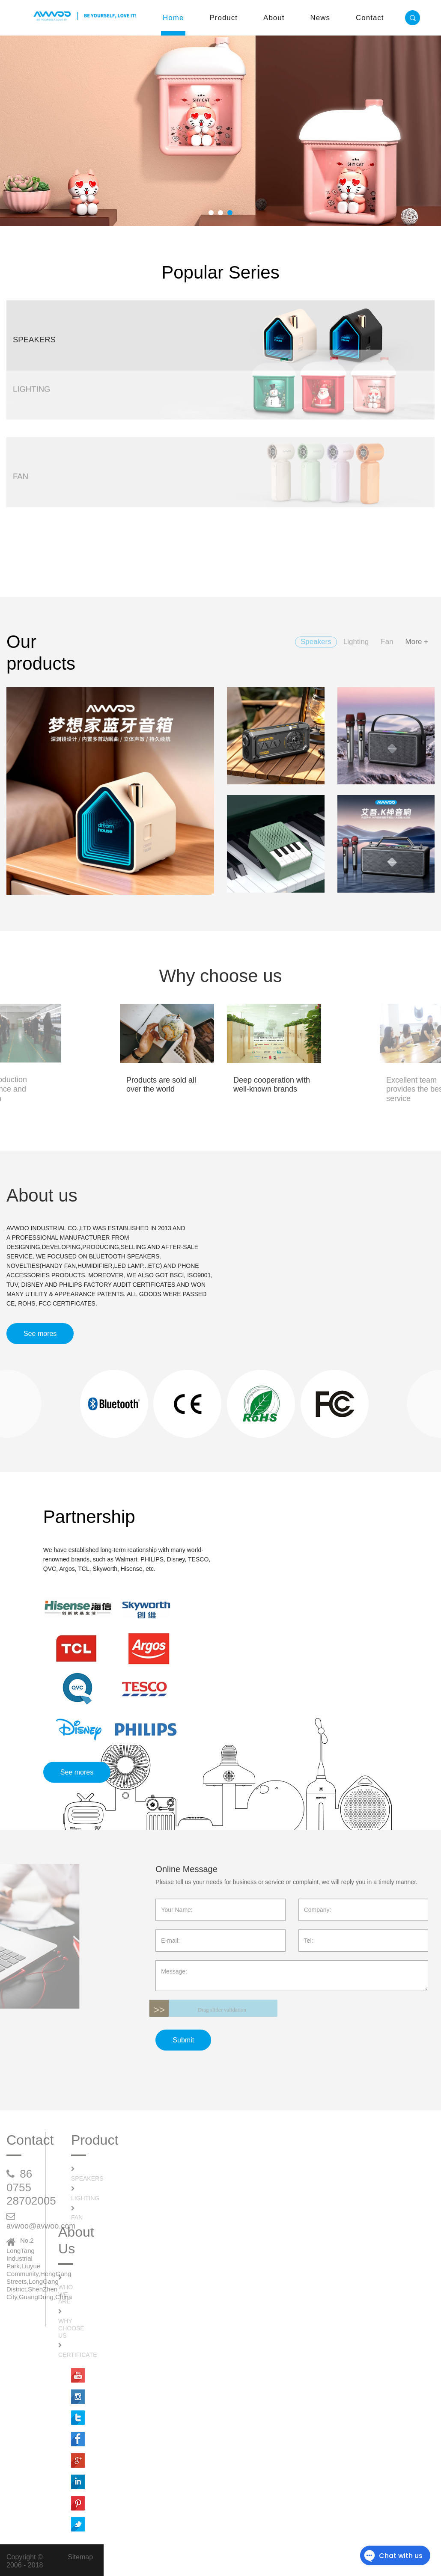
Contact (370, 18)
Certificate (77, 2354)
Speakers (87, 2178)
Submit (183, 2040)
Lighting (85, 2198)
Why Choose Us (71, 2328)
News (320, 18)
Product (223, 18)
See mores (40, 1333)
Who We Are (65, 2294)
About (273, 18)
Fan (77, 2217)
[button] (211, 212)
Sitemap (80, 2557)
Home (173, 18)
